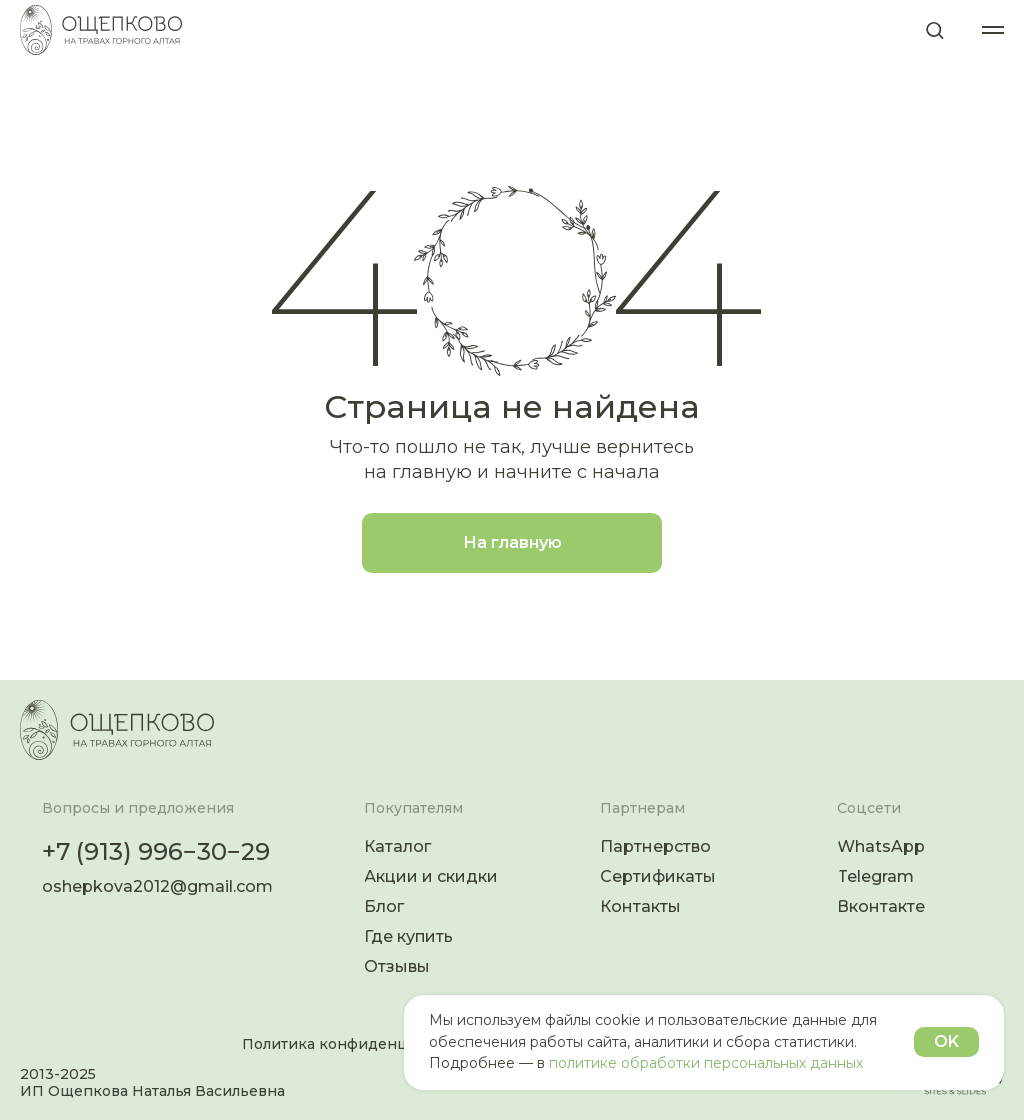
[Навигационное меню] (993, 30)
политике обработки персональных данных (706, 1063)
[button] (934, 29)
